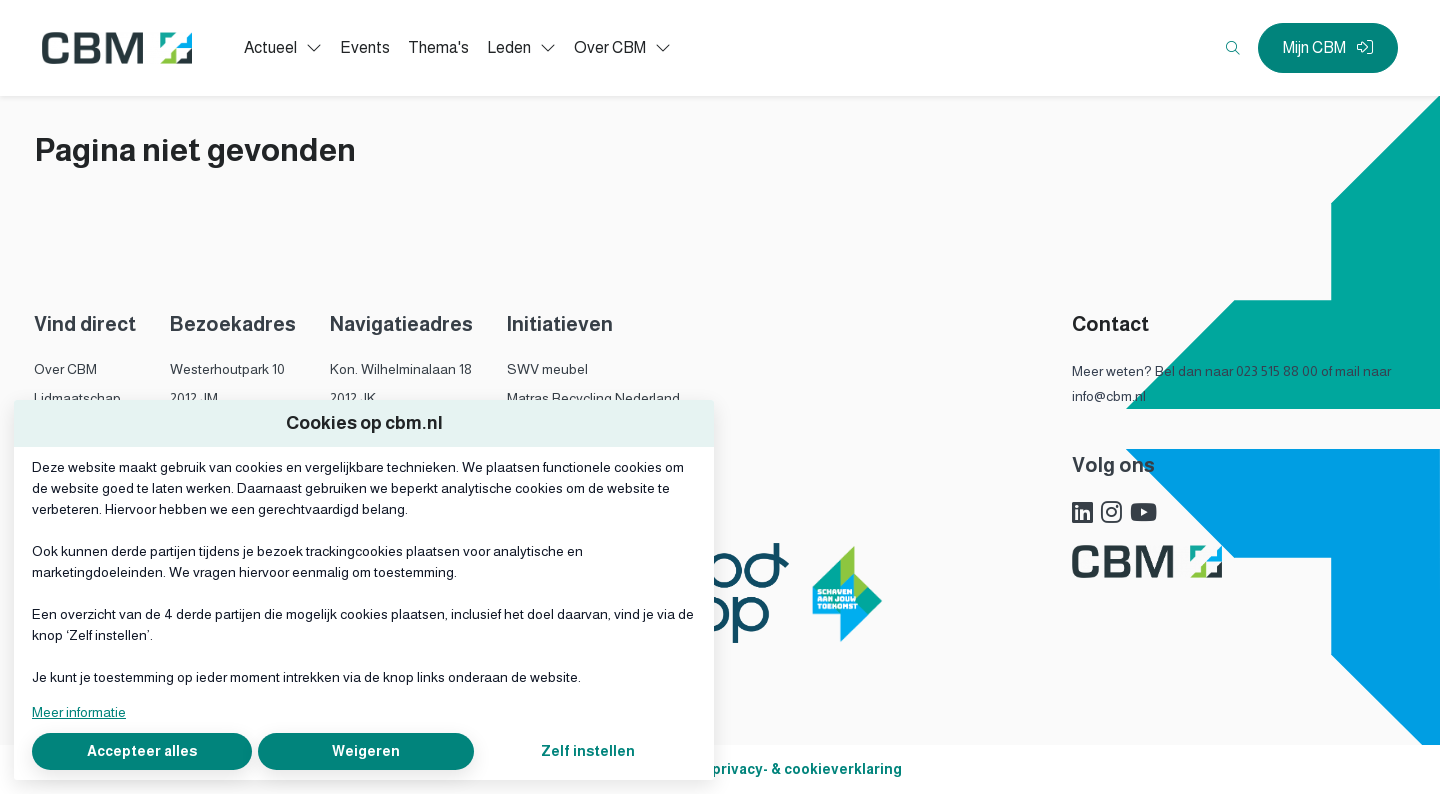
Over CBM (65, 369)
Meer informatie (79, 712)
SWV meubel (547, 369)
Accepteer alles (142, 751)
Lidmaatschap (77, 398)
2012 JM (194, 398)
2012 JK (353, 398)
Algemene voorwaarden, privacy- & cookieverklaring (720, 769)
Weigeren (366, 751)
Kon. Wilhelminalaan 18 (401, 369)
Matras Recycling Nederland (593, 398)
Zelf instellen (588, 751)
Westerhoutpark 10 (227, 369)
